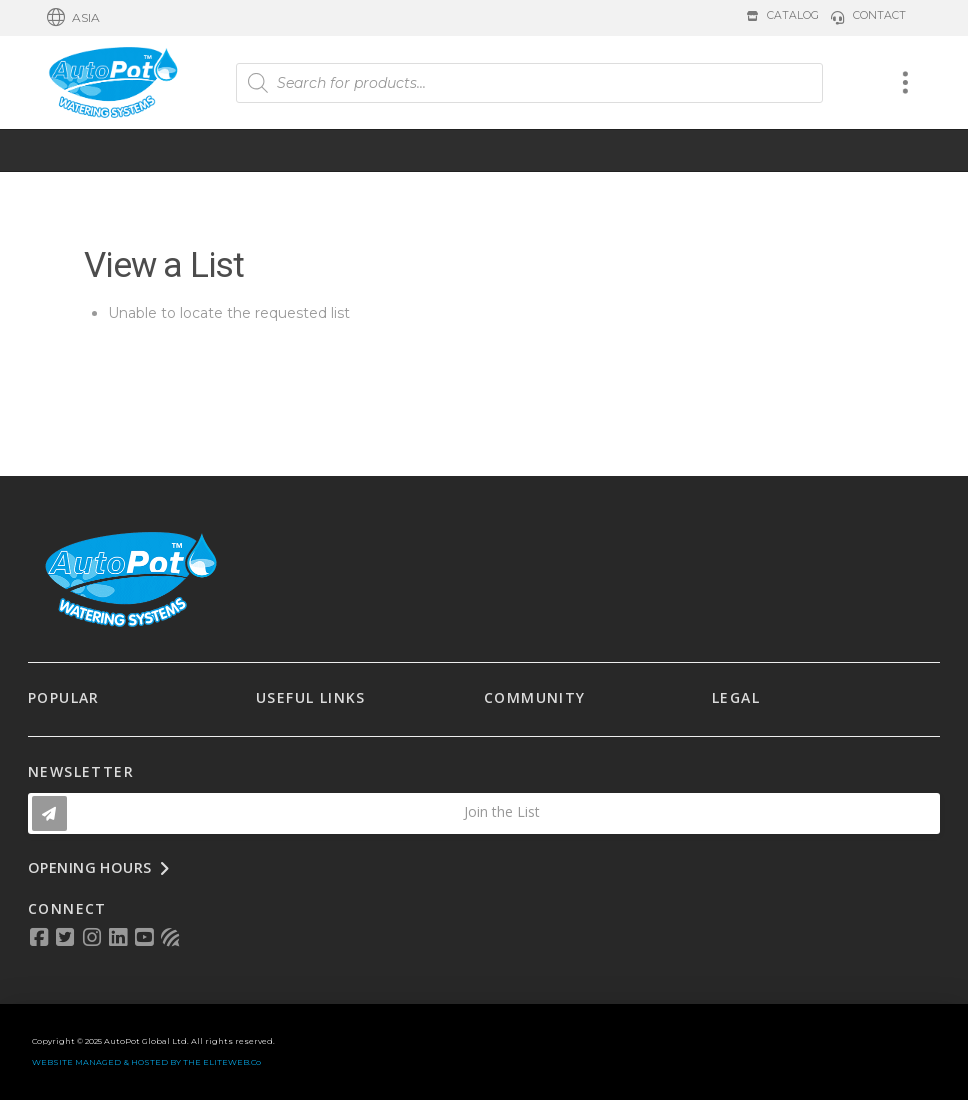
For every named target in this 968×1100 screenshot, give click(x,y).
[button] (73, 18)
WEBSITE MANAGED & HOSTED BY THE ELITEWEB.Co (146, 1062)
